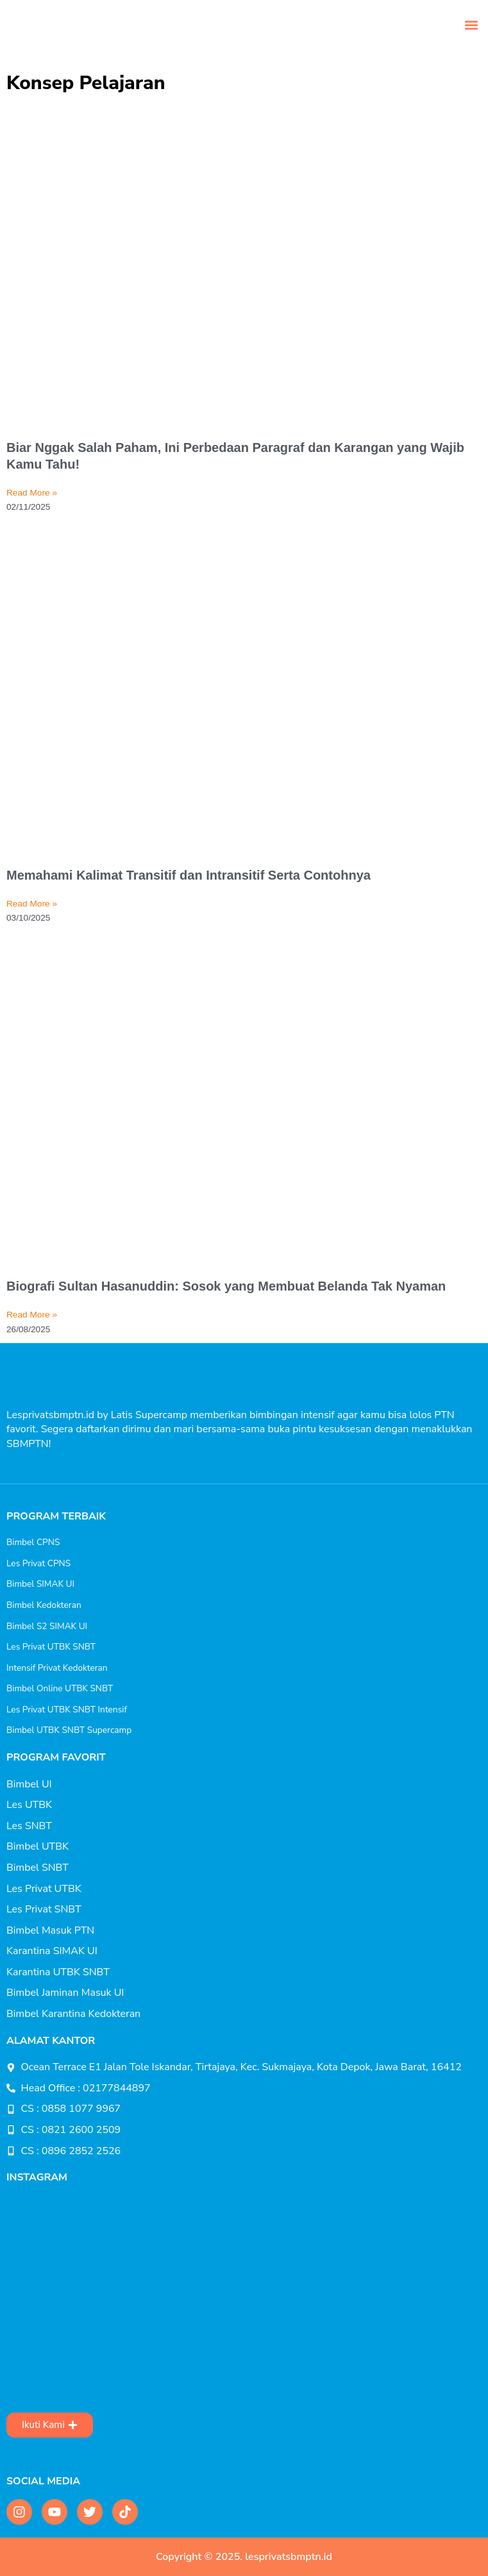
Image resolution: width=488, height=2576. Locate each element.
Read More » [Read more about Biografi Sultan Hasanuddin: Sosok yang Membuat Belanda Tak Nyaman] (31, 1314)
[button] (471, 25)
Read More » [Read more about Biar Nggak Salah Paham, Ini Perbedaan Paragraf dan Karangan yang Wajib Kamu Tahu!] (31, 493)
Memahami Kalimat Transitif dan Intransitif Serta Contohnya (188, 875)
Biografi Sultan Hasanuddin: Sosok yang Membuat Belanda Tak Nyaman (226, 1286)
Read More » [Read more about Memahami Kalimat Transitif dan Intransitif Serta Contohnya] (31, 903)
